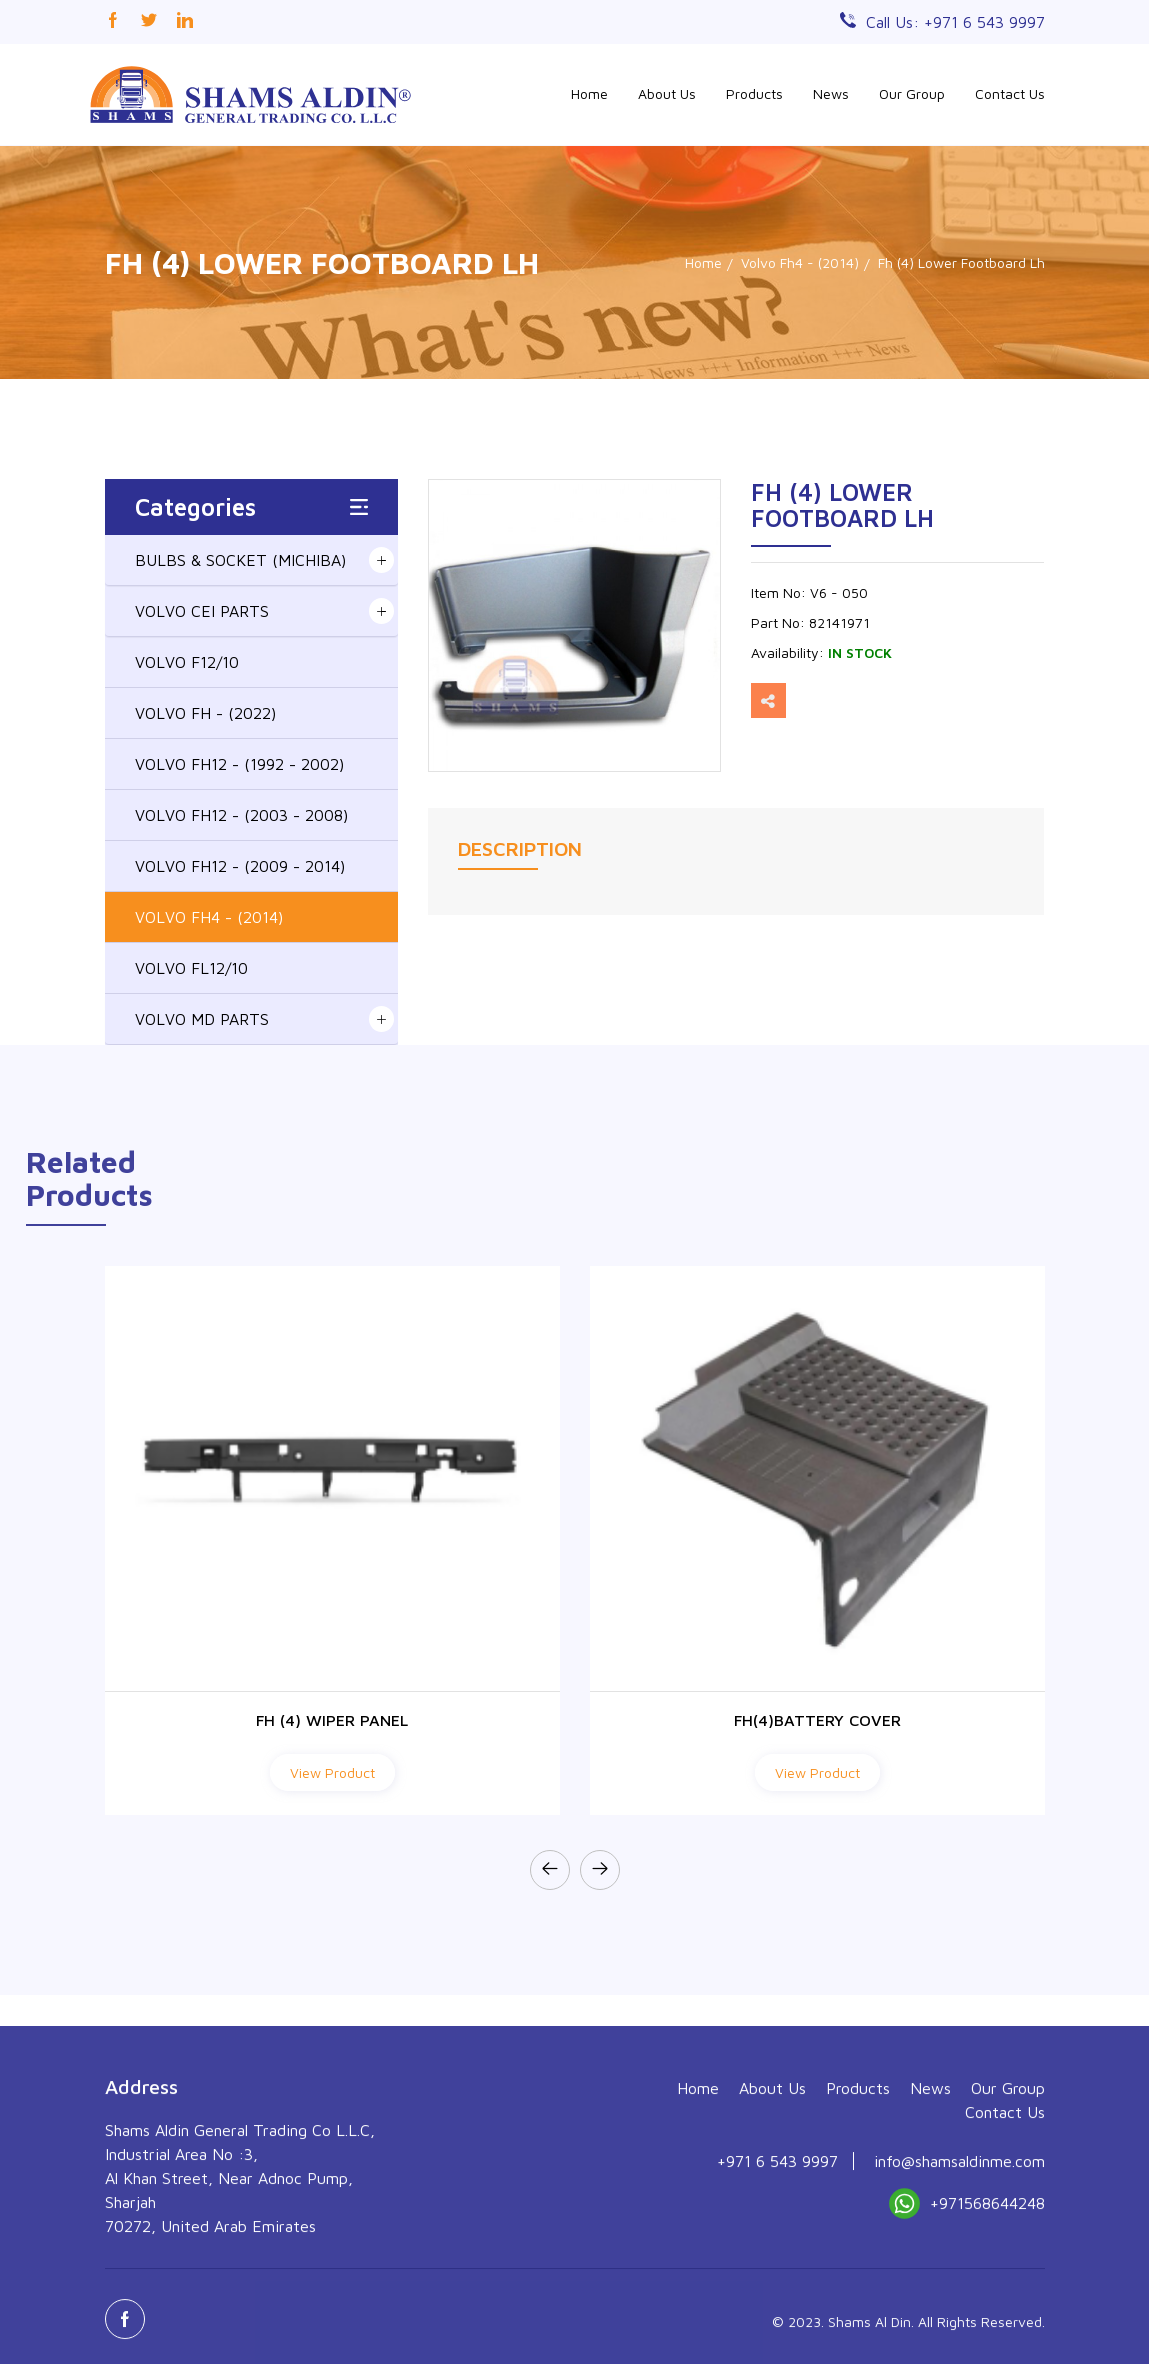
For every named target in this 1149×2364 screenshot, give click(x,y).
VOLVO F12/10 (187, 662)
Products (754, 93)
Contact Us (1010, 93)
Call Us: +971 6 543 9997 (955, 22)
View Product (332, 1772)
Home (589, 93)
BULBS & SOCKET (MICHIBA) (240, 560)
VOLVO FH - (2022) (205, 713)
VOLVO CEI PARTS (202, 611)
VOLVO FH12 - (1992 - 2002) (239, 764)
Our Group (912, 93)
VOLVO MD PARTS (202, 1019)
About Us (667, 93)
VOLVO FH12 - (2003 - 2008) (241, 815)
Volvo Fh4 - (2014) (800, 262)
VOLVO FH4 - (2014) (209, 917)
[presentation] (550, 1870)
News (831, 93)
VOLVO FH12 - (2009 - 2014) (240, 866)
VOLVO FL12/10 (191, 968)
